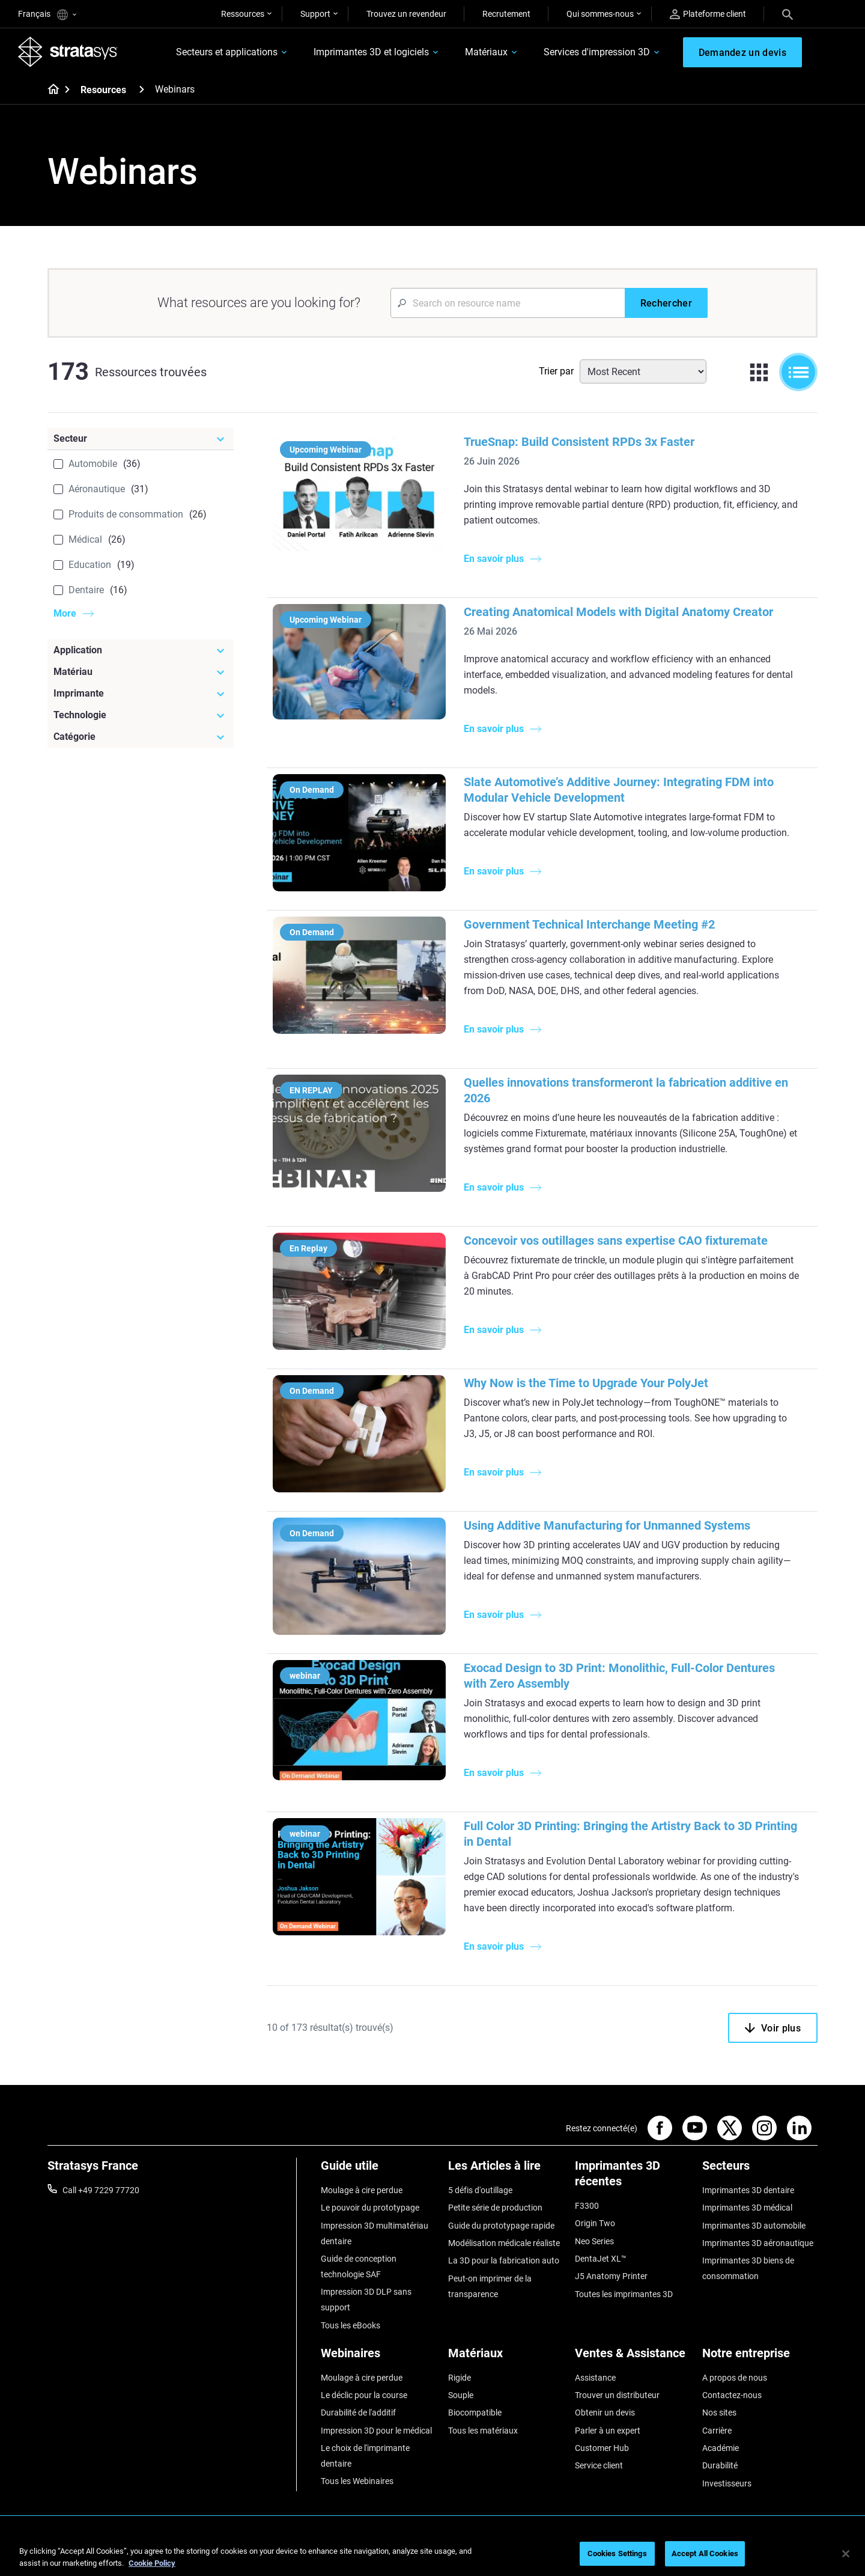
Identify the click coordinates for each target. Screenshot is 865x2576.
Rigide (459, 2377)
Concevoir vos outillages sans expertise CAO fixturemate (616, 1240)
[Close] (846, 2554)
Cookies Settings (617, 2553)
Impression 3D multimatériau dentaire (374, 2233)
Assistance (595, 2377)
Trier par (556, 371)
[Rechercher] (666, 303)
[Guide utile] (378, 2170)
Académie (720, 2448)
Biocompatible (475, 2412)
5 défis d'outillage (480, 2190)
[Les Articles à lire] (505, 2170)
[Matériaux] (505, 2357)
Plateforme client (708, 14)
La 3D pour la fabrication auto (503, 2260)
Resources (103, 90)
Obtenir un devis (605, 2412)
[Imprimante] (140, 693)
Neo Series (594, 2241)
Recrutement (506, 14)
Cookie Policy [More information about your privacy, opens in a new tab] (152, 2563)
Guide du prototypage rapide (501, 2225)
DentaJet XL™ (601, 2258)
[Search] (787, 14)
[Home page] (49, 90)
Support (315, 14)
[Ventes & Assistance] (632, 2357)
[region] (432, 2554)
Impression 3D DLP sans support (366, 2299)
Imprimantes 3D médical (747, 2207)
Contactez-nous (732, 2395)
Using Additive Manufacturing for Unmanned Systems (607, 1525)
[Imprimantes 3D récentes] (632, 2178)
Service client (599, 2465)
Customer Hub (602, 2448)
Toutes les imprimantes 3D (624, 2294)
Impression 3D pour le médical (376, 2430)
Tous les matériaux (483, 2430)
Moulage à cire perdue (361, 2190)
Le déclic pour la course (364, 2395)
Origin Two (595, 2223)
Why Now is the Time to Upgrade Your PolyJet (586, 1383)
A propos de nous (734, 2377)
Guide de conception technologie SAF (358, 2266)
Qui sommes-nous (600, 14)
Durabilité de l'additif (358, 2412)
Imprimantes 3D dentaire (748, 2190)
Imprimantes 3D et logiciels (371, 52)
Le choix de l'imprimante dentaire (365, 2455)
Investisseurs (726, 2483)
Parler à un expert (607, 2430)
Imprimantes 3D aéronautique (757, 2243)
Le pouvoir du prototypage (370, 2207)
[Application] (140, 650)
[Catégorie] (140, 737)
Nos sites (719, 2412)
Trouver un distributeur (617, 2395)
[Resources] (142, 89)
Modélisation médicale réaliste (504, 2243)
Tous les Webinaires (357, 2481)
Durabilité (720, 2465)
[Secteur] (140, 439)
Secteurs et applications (227, 52)
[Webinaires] (378, 2357)
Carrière (717, 2430)
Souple (460, 2395)
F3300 (587, 2206)
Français (47, 14)
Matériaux (486, 52)
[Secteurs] (760, 2170)
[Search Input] (507, 303)
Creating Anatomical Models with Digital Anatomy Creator (618, 612)
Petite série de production (495, 2207)
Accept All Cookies (705, 2553)
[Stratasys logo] (68, 52)
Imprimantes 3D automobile (754, 2225)
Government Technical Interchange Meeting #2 (589, 924)
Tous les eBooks (350, 2325)
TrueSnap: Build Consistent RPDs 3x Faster (579, 442)
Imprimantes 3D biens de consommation (748, 2268)
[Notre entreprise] (760, 2357)
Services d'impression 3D (597, 52)
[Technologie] (140, 715)
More (64, 613)
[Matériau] (140, 672)
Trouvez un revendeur (406, 14)
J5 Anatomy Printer (611, 2276)
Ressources (242, 14)
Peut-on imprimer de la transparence (490, 2286)
